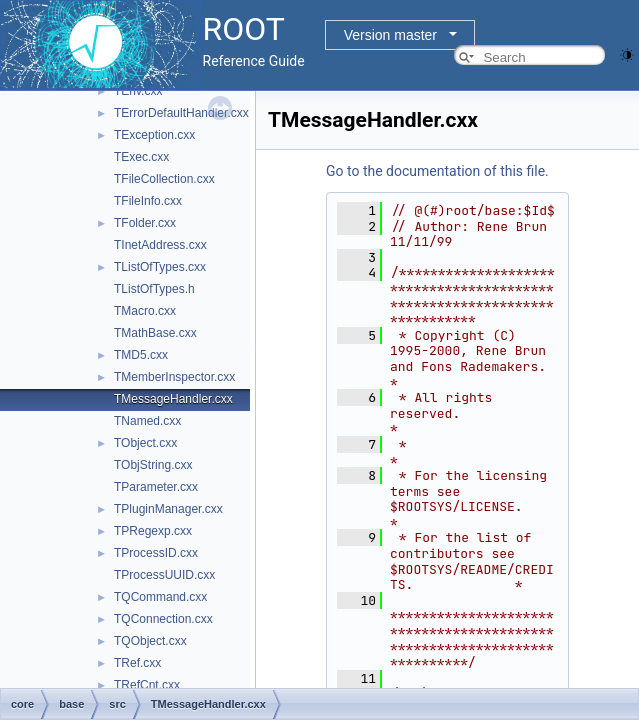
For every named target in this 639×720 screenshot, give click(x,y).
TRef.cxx (137, 663)
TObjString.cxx (153, 465)
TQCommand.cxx (160, 597)
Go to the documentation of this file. (437, 171)
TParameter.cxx (156, 487)
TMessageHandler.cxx (173, 399)
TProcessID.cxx (156, 553)
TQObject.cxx (150, 641)
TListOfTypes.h (154, 289)
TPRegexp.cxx (153, 531)
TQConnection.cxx (163, 619)
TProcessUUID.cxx (164, 575)
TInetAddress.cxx (160, 245)
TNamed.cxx (147, 421)
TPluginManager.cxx (168, 509)
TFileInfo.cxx (148, 201)
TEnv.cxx (138, 91)
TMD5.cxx (141, 355)
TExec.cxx (141, 157)
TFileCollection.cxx (164, 179)
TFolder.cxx (145, 223)
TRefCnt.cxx (147, 685)
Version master (390, 35)
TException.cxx (154, 135)
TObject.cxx (145, 443)
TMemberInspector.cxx (174, 377)
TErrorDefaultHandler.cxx (181, 113)
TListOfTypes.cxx (160, 267)
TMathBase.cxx (155, 333)
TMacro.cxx (145, 311)
